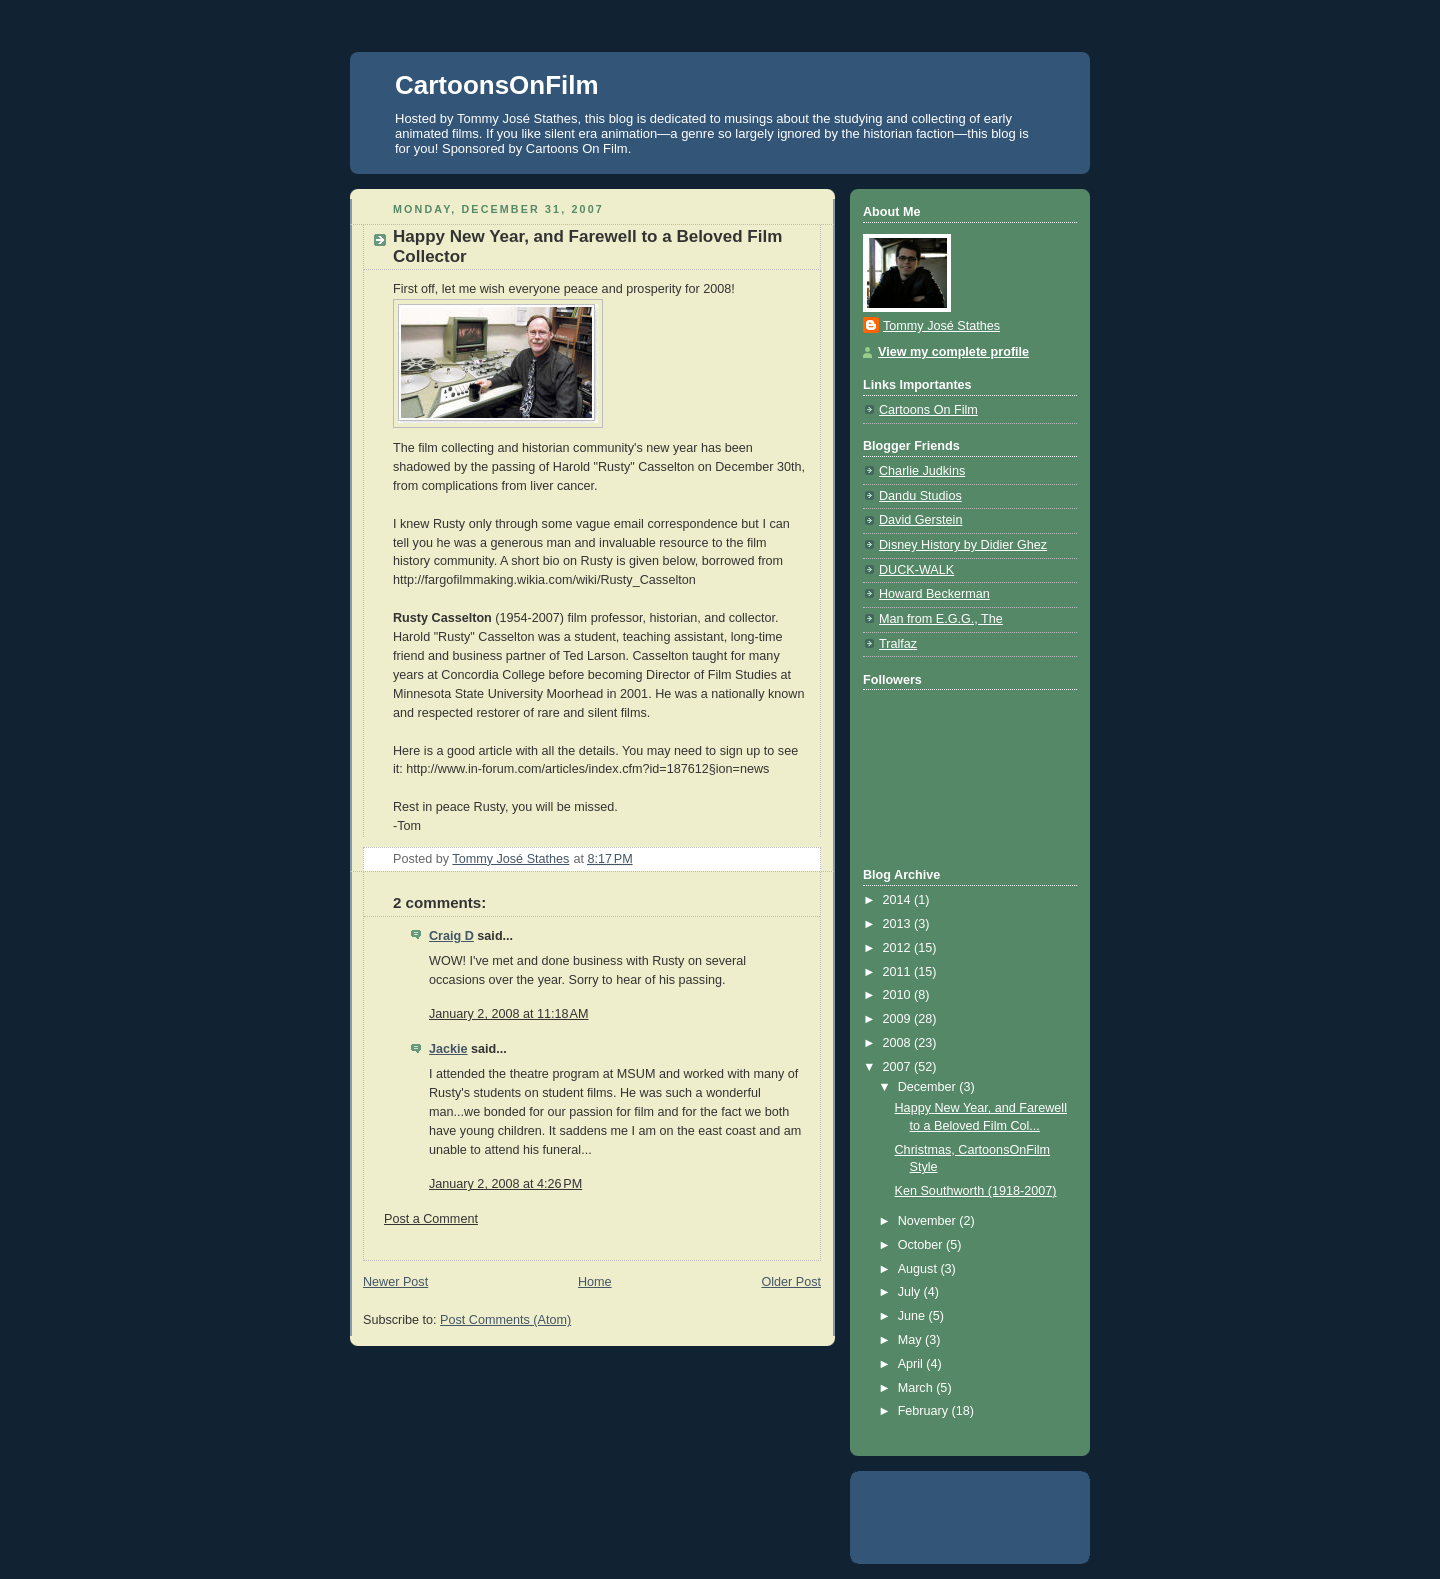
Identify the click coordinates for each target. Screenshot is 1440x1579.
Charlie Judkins (922, 471)
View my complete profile (953, 352)
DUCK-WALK (916, 570)
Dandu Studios (920, 496)
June (913, 1316)
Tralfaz (898, 644)
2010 (899, 995)
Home (595, 1282)
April (912, 1364)
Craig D (451, 936)
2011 (899, 972)
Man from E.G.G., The (941, 619)
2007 (899, 1067)
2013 (899, 924)
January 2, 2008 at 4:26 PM (505, 1184)
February (925, 1411)
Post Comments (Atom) (505, 1320)
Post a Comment (431, 1219)
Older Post (791, 1282)
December (929, 1087)
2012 (899, 948)
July (911, 1292)
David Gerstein (920, 520)
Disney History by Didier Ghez (963, 545)
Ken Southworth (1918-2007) (976, 1191)
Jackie (448, 1049)
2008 (899, 1043)
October (922, 1245)
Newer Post (395, 1282)
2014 (899, 900)
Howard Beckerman (934, 594)
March (917, 1388)
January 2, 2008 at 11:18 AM (508, 1014)
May (911, 1340)
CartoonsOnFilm (497, 85)
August (919, 1269)
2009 (899, 1019)
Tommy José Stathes (941, 326)
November (929, 1221)
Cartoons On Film (928, 410)
